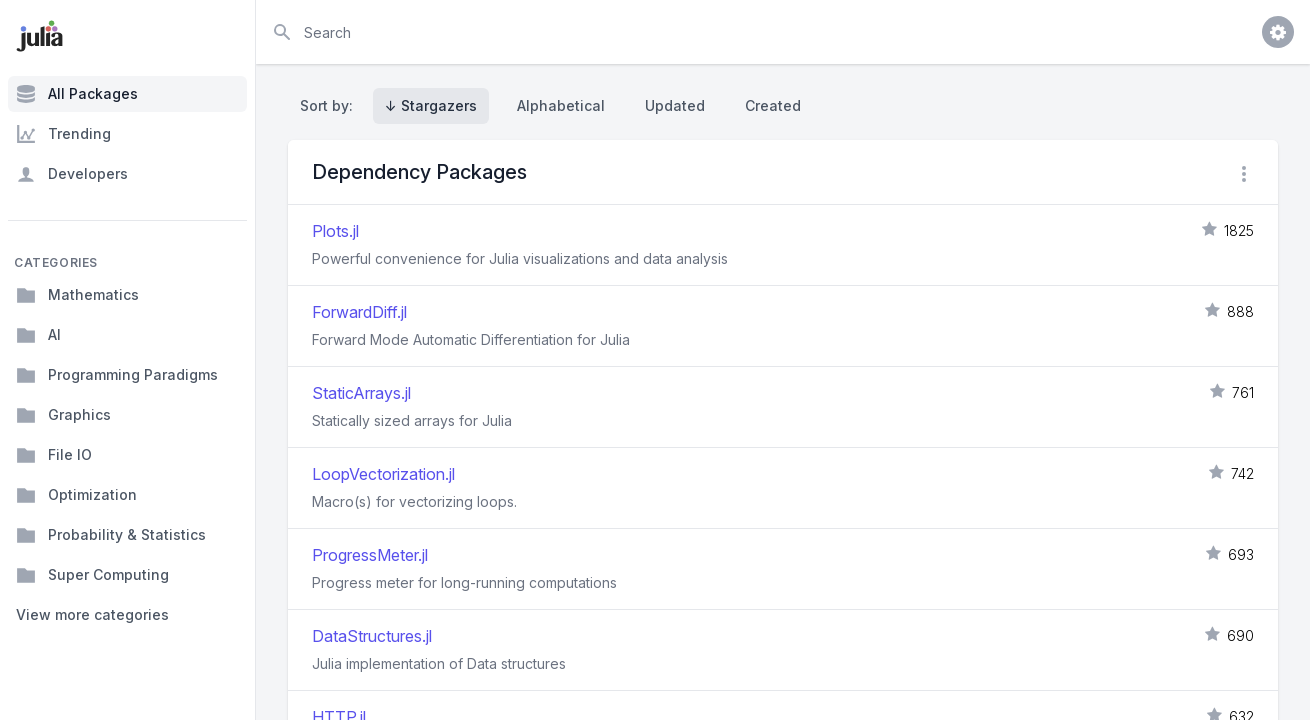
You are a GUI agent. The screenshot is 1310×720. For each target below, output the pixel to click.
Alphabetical (561, 105)
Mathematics (77, 295)
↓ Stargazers (431, 105)
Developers (72, 174)
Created (773, 105)
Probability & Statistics (111, 535)
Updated (675, 105)
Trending (63, 134)
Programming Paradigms (117, 375)
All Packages (77, 94)
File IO (54, 455)
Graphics (63, 415)
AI (38, 335)
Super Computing (92, 575)
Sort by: (330, 105)
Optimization (76, 495)
